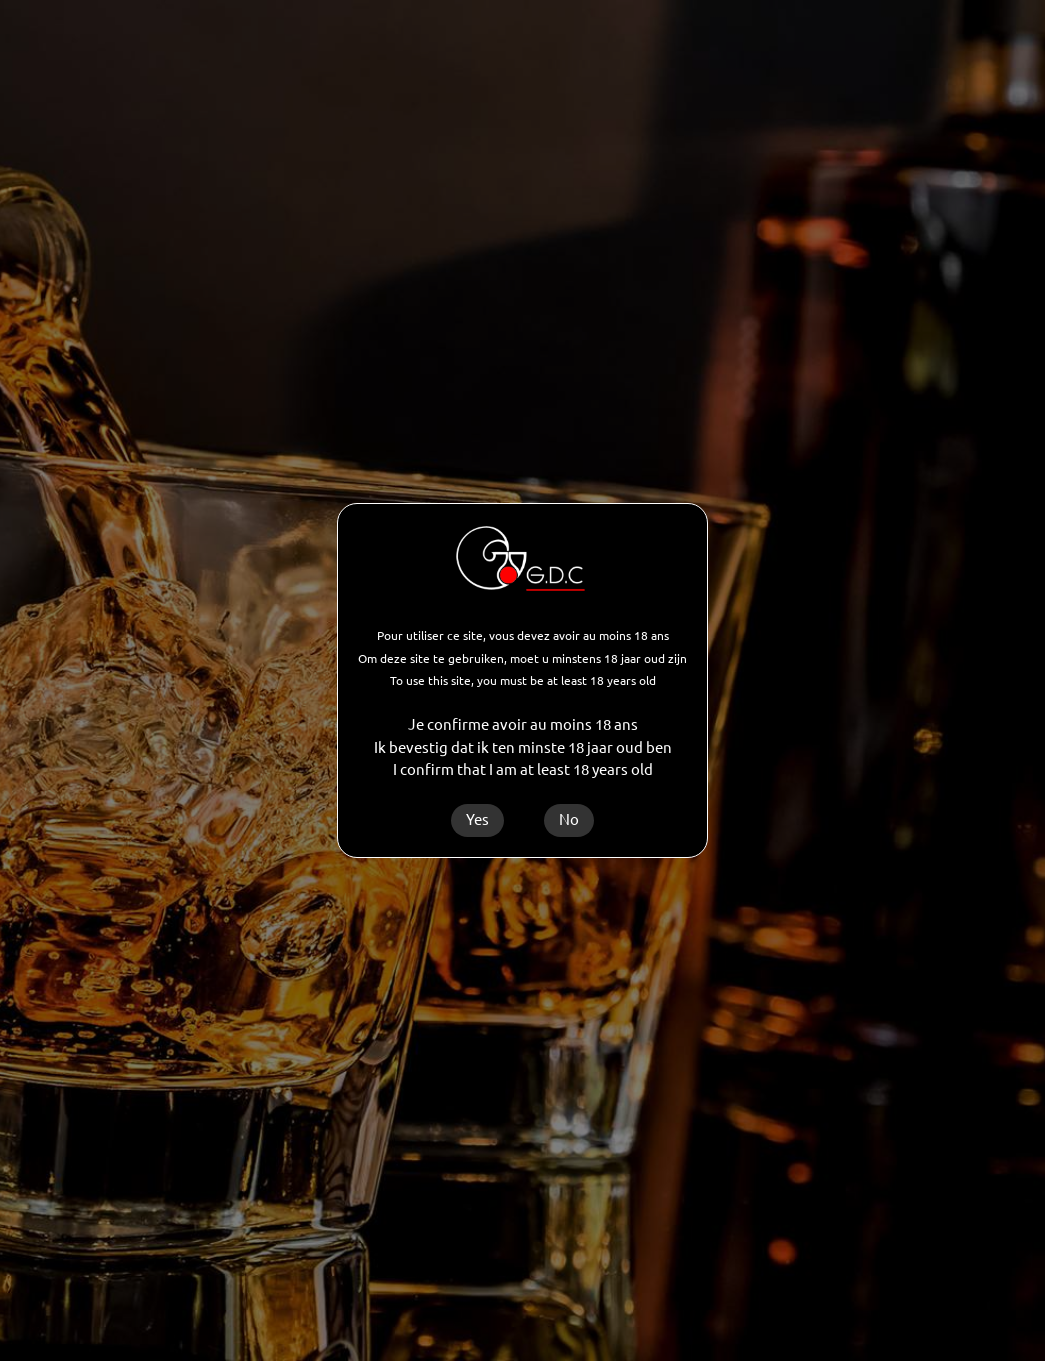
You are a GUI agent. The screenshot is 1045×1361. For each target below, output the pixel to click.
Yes (477, 819)
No (569, 819)
